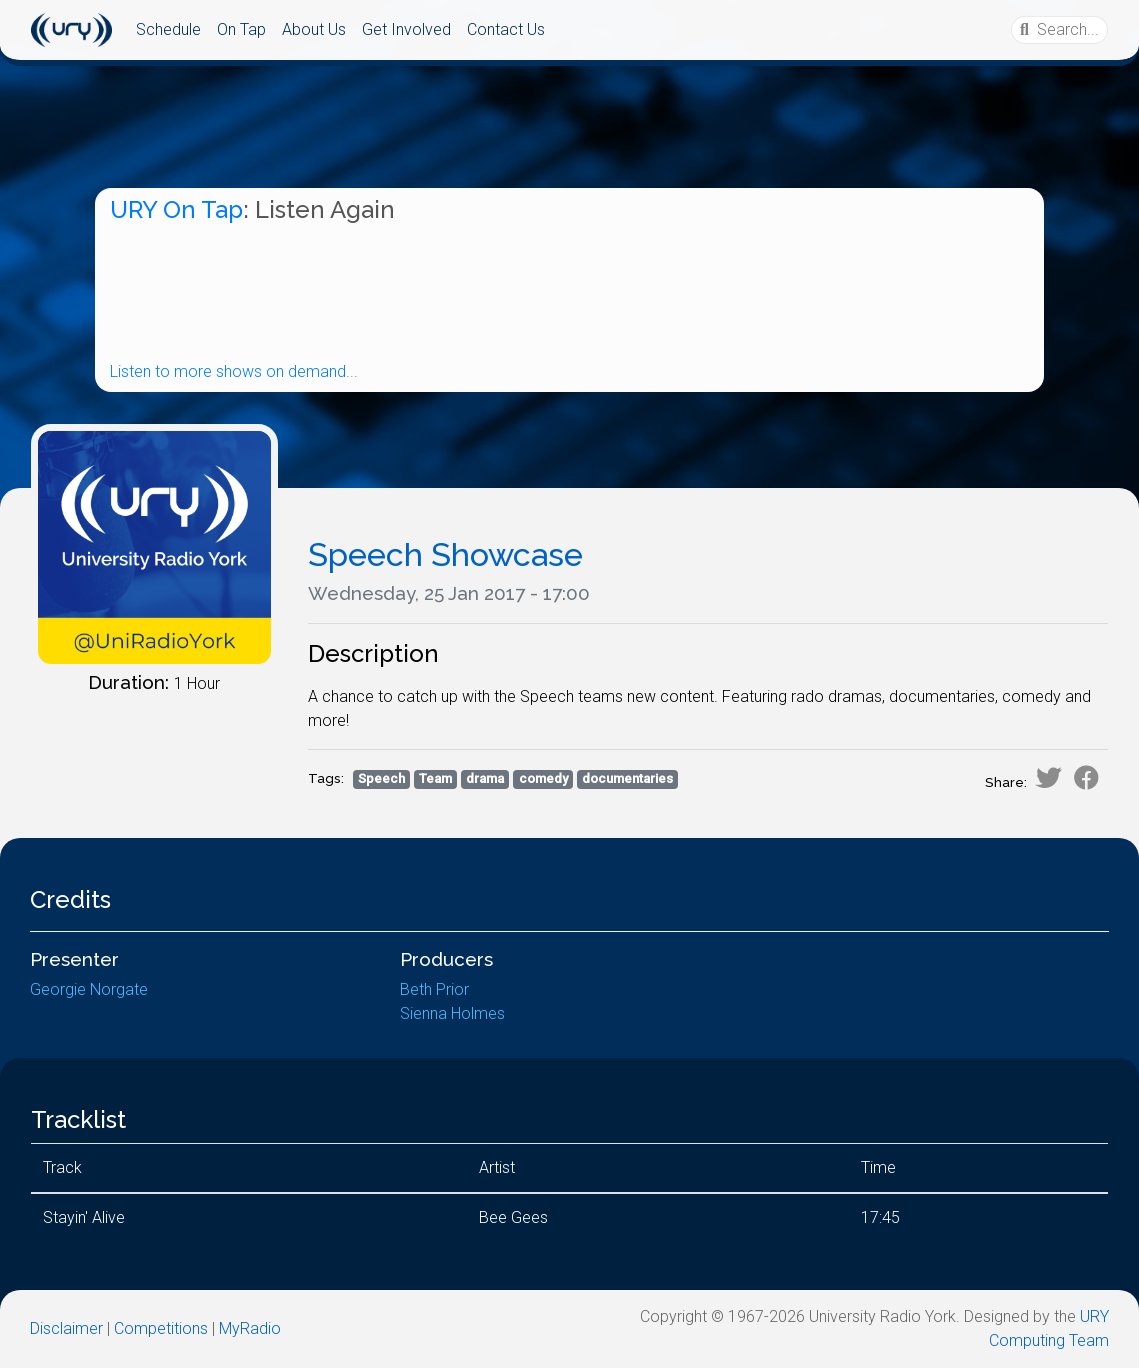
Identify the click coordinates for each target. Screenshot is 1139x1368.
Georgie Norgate (89, 989)
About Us (314, 29)
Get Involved (406, 29)
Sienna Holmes (452, 1013)
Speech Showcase (445, 554)
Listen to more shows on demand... (234, 371)
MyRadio (250, 1328)
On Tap (241, 29)
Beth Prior (434, 989)
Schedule (168, 29)
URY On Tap (176, 209)
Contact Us (506, 29)
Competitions (161, 1328)
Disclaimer (66, 1328)
